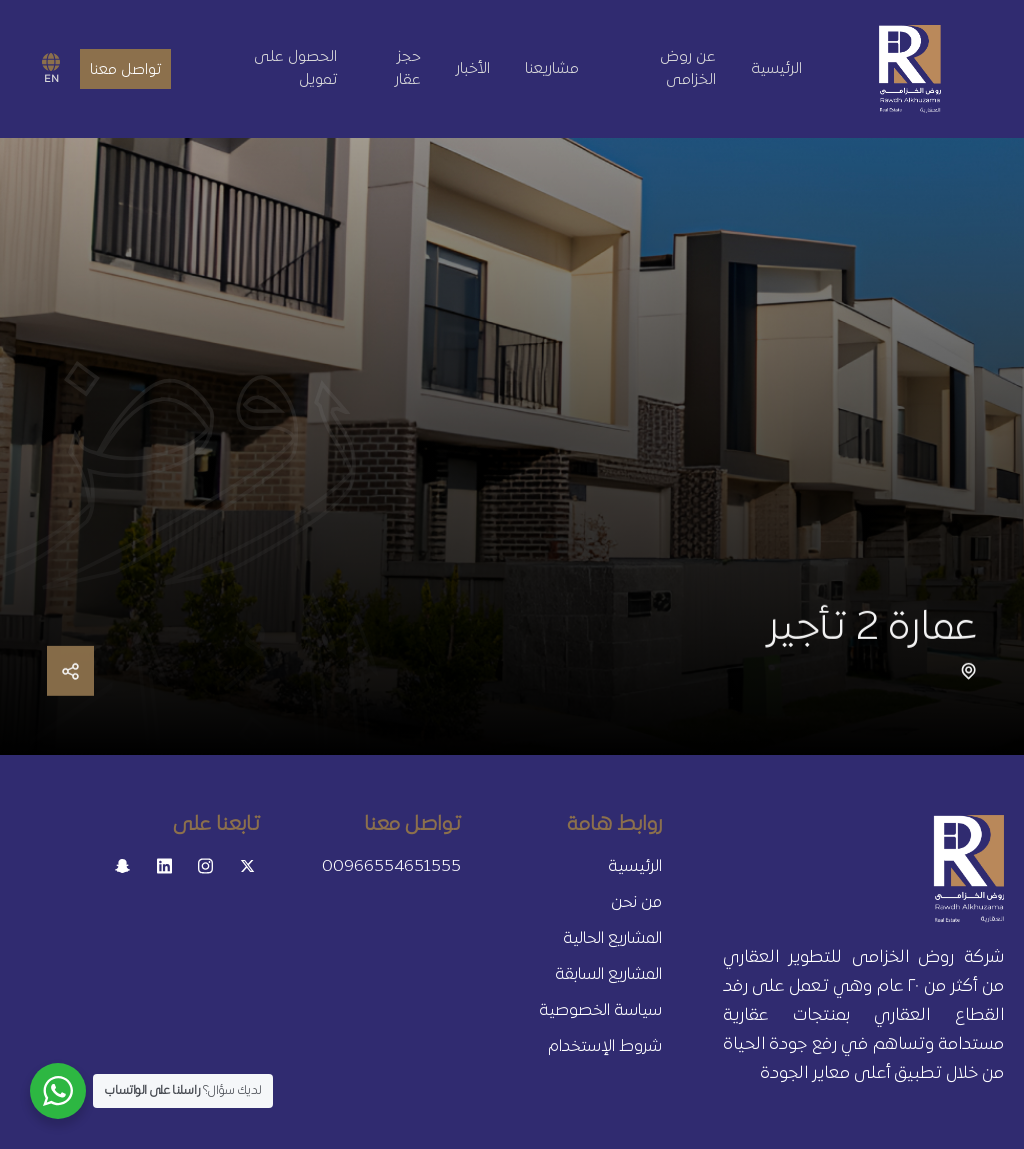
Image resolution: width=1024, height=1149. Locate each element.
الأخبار (473, 69)
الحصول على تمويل (295, 68)
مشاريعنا (552, 69)
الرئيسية (776, 69)
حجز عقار (408, 68)
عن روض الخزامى (688, 68)
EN (51, 68)
